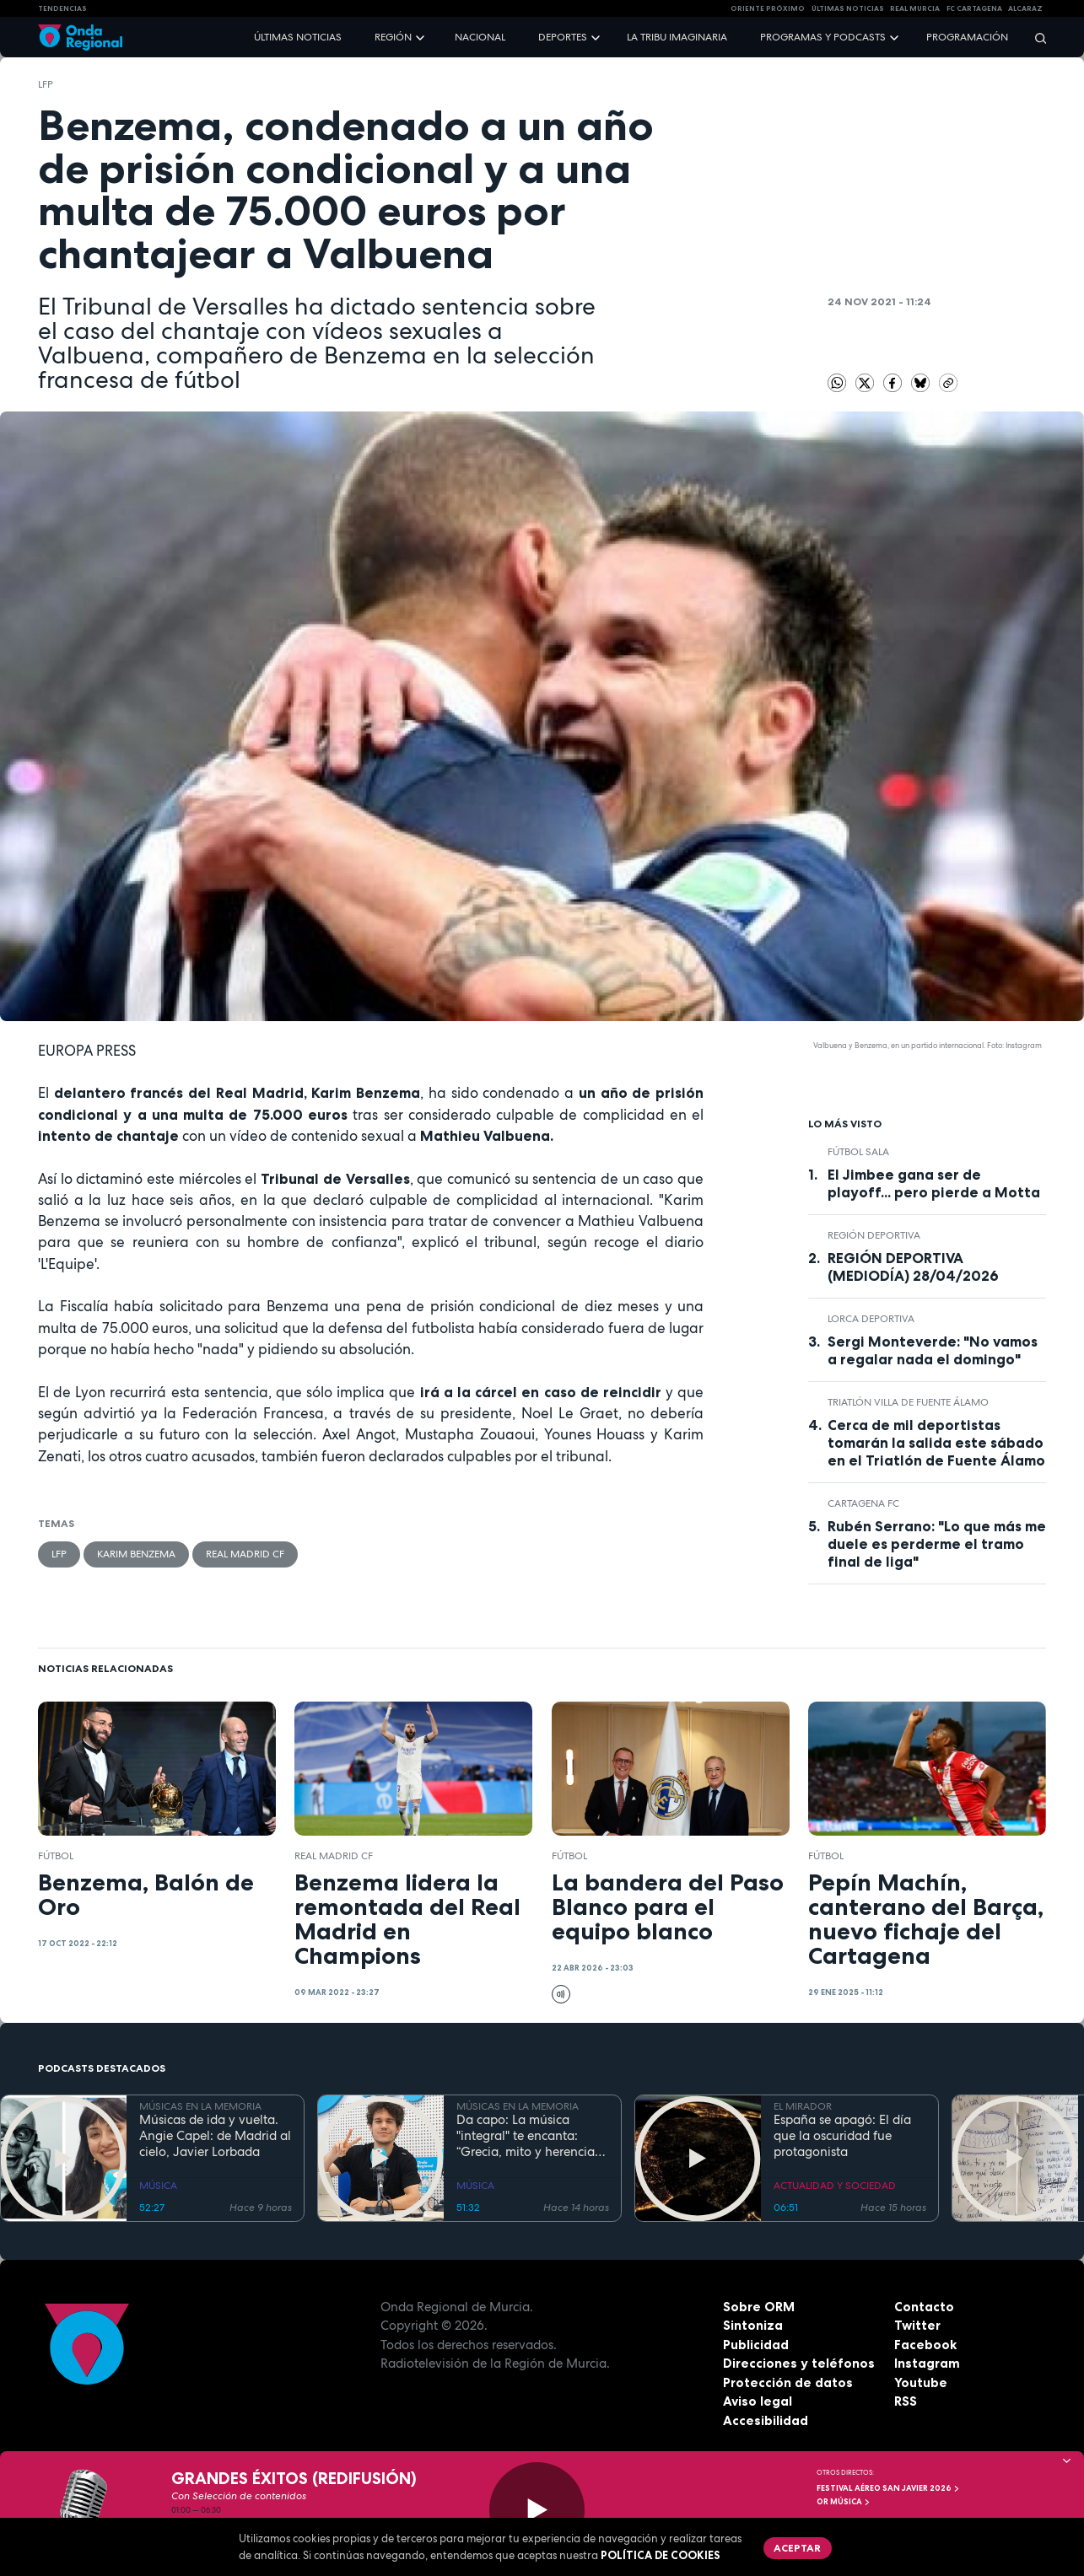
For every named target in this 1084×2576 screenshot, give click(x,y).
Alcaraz (1025, 8)
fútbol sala (858, 1152)
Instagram (927, 2363)
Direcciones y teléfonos (799, 2363)
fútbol (55, 1856)
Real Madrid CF (245, 1554)
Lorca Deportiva (871, 1319)
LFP (45, 84)
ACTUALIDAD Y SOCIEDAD (835, 2185)
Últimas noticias (298, 37)
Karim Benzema (136, 1554)
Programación (967, 37)
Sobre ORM (759, 2307)
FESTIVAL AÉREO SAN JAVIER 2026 (888, 2488)
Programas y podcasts (823, 37)
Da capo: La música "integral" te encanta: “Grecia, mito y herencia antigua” (525, 2135)
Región (393, 37)
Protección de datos (788, 2382)
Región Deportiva (874, 1235)
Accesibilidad (765, 2420)
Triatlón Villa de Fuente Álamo (908, 1402)
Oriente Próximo (768, 8)
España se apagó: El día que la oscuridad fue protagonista (842, 2135)
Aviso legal (757, 2401)
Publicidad (756, 2345)
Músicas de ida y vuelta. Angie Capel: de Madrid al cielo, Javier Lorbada (215, 2135)
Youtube (920, 2382)
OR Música (844, 2502)
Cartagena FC (863, 1503)
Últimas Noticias (848, 8)
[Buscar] (1035, 37)
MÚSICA (158, 2185)
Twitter (917, 2325)
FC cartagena (974, 8)
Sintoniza (753, 2325)
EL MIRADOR (803, 2106)
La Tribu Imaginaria (677, 37)
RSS (905, 2401)
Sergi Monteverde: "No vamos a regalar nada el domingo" (933, 1350)
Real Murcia (915, 8)
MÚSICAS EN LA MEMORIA (200, 2106)
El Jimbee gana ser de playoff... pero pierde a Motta (934, 1183)
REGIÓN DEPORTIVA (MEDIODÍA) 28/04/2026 (913, 1267)
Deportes (562, 37)
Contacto (924, 2307)
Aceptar (797, 2547)
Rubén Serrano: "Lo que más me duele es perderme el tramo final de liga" (937, 1544)
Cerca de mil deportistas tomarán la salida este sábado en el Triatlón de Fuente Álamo (936, 1443)
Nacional (480, 37)
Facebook (925, 2345)
